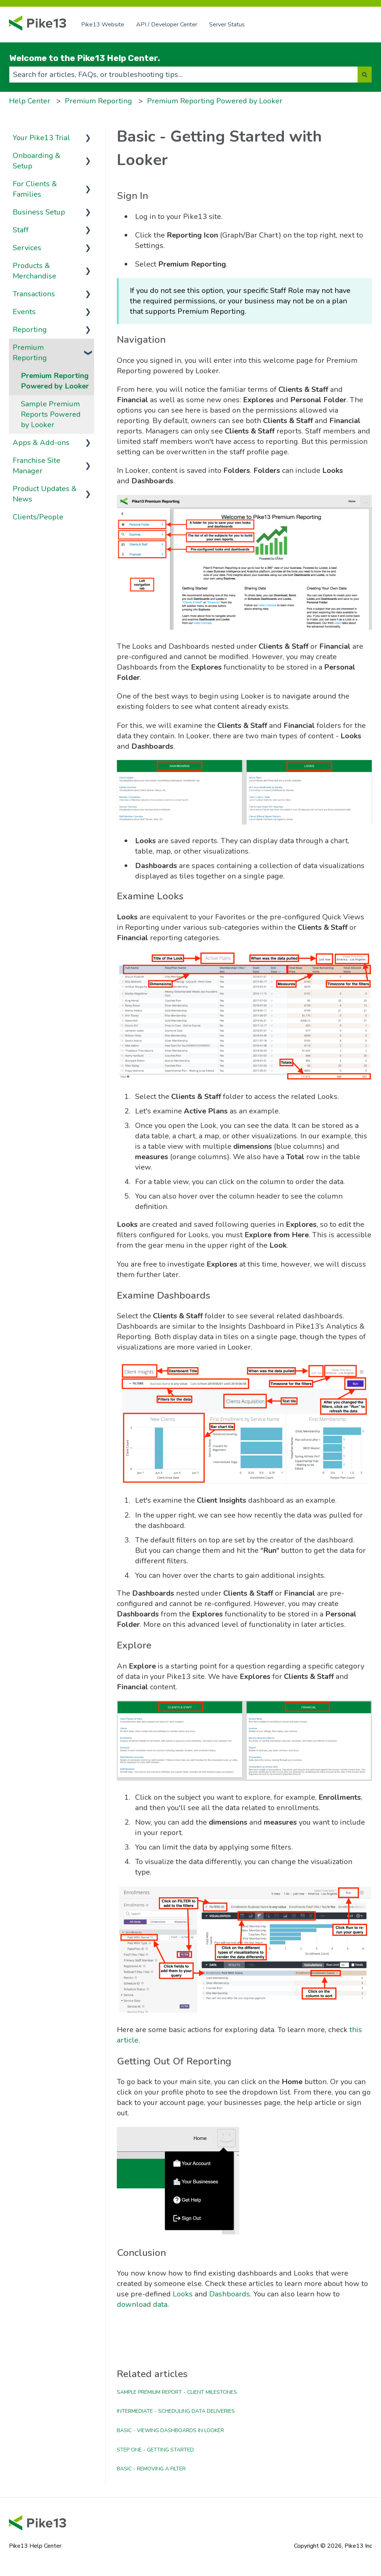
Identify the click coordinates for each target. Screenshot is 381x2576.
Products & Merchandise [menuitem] (34, 271)
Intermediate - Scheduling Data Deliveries (176, 2411)
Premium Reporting (98, 101)
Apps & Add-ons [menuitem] (41, 443)
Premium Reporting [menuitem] (30, 352)
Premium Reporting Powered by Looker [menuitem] (55, 381)
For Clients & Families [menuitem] (35, 189)
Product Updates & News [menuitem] (45, 494)
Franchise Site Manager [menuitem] (36, 465)
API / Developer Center (166, 24)
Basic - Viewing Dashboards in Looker (170, 2430)
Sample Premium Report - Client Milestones (177, 2392)
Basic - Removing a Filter (151, 2468)
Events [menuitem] (24, 312)
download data (142, 2304)
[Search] (365, 75)
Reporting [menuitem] (30, 330)
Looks (183, 2294)
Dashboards (229, 2294)
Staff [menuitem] (21, 230)
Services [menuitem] (27, 248)
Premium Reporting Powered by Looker (214, 101)
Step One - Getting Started (155, 2449)
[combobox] (183, 75)
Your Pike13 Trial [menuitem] (41, 138)
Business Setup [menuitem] (39, 212)
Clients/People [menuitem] (38, 517)
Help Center (29, 101)
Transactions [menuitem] (34, 294)
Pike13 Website (102, 24)
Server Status (227, 24)
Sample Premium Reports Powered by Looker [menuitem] (51, 414)
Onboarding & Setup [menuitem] (36, 161)
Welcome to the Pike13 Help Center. (84, 58)
